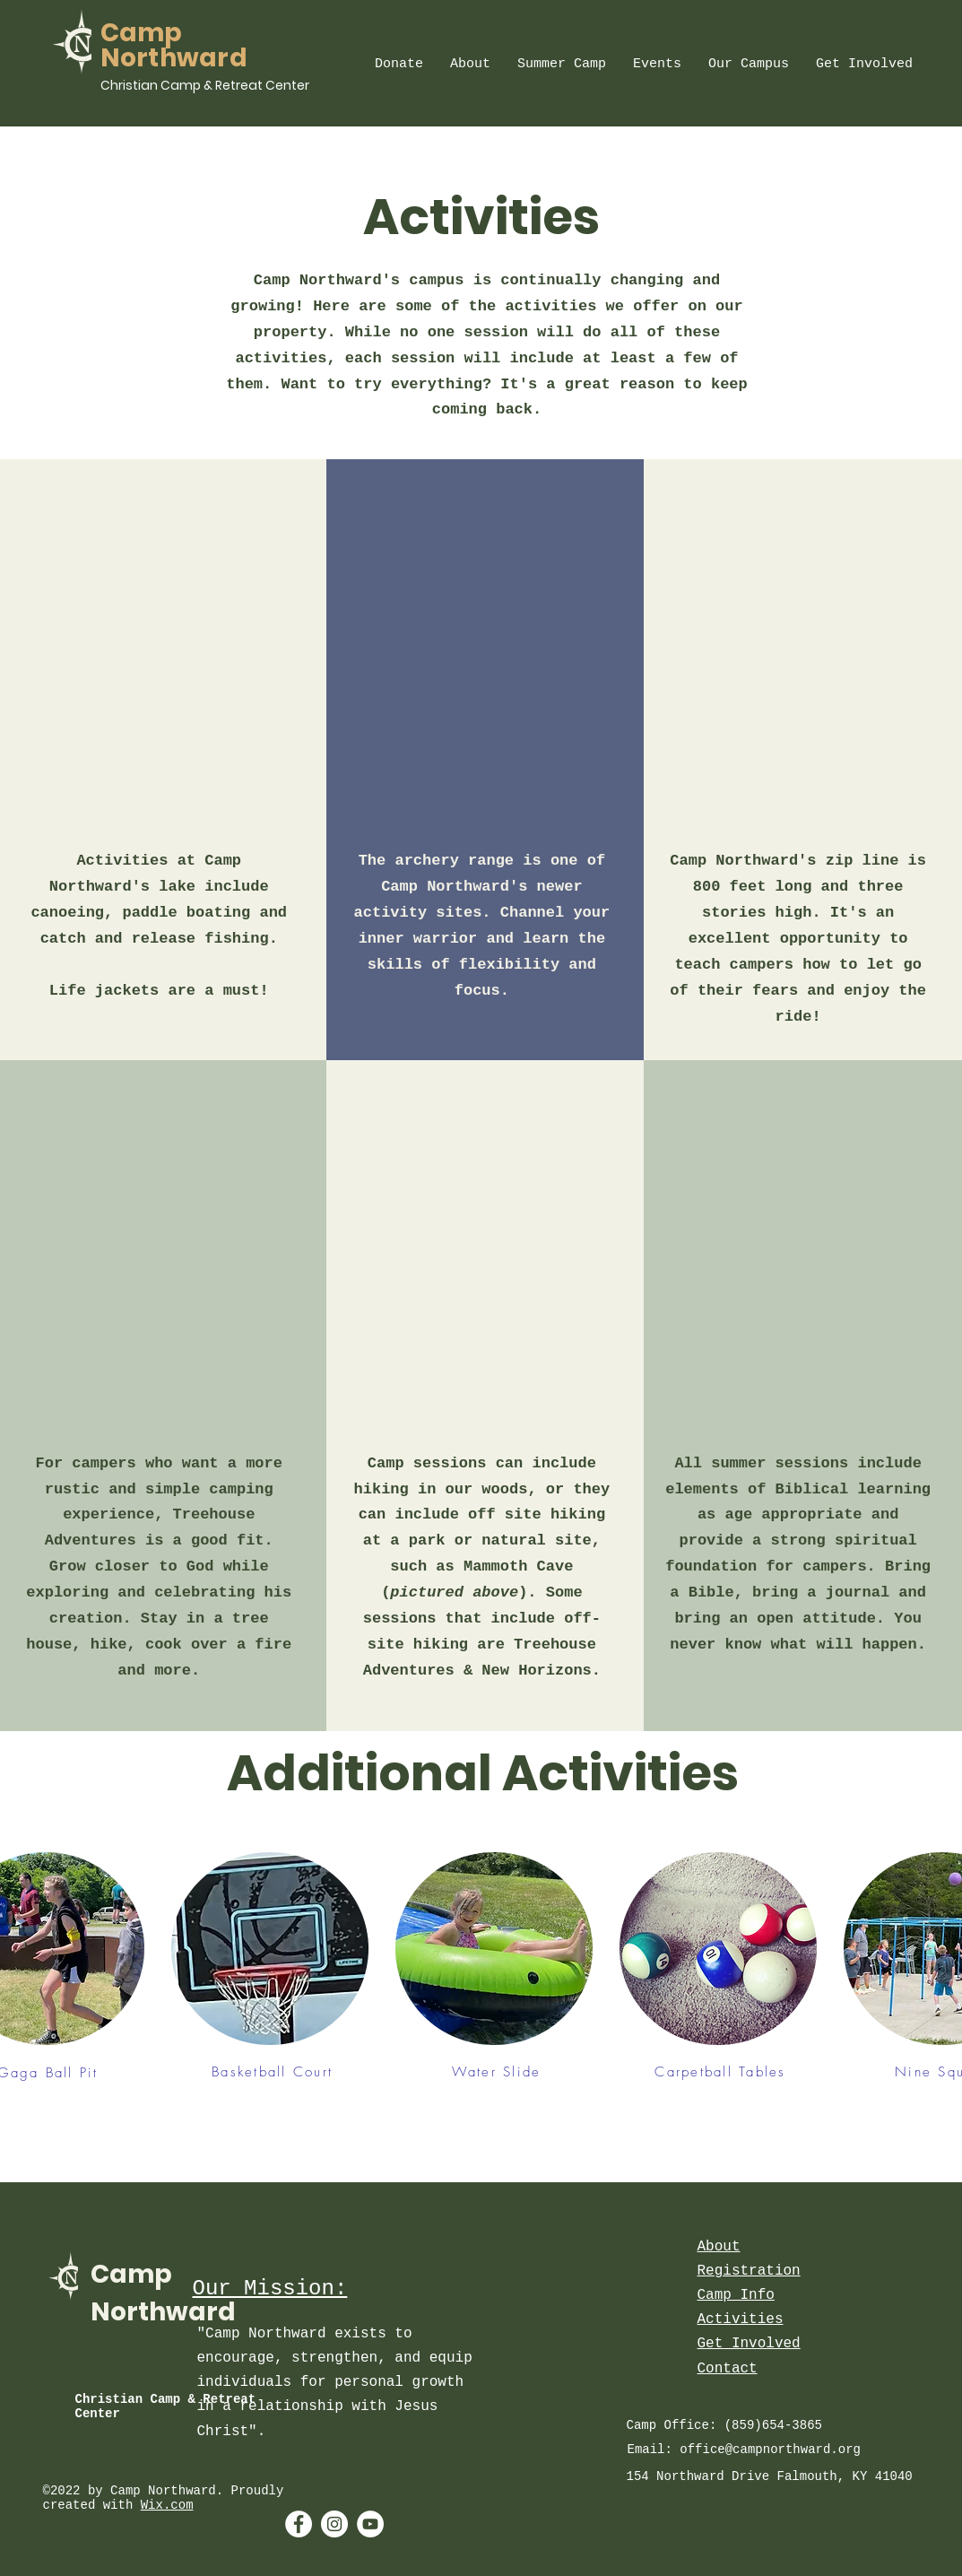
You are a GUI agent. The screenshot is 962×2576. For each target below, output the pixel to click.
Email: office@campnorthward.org (744, 2449)
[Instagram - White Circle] (334, 2524)
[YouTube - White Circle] (370, 2524)
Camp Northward (174, 45)
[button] (399, 64)
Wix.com (167, 2505)
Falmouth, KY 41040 (845, 2476)
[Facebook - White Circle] (298, 2524)
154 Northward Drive (702, 2476)
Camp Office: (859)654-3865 (724, 2425)
